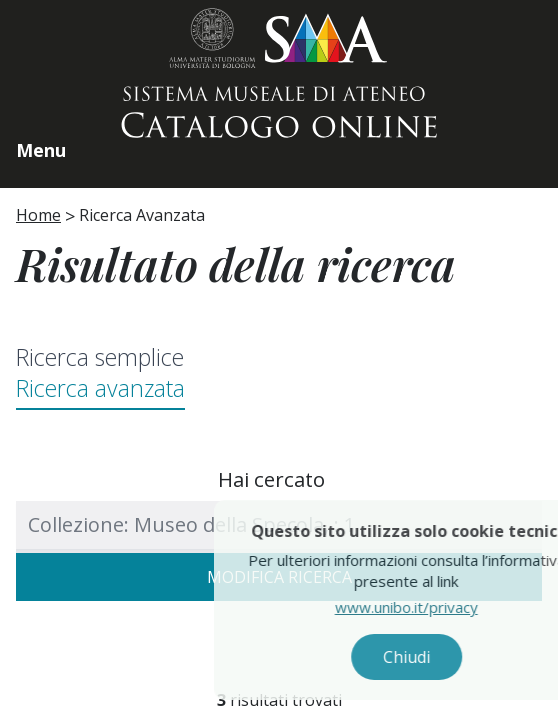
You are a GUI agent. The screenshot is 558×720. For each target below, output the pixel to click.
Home (38, 215)
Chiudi (426, 657)
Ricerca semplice (100, 357)
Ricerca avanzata (100, 388)
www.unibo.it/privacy (426, 607)
